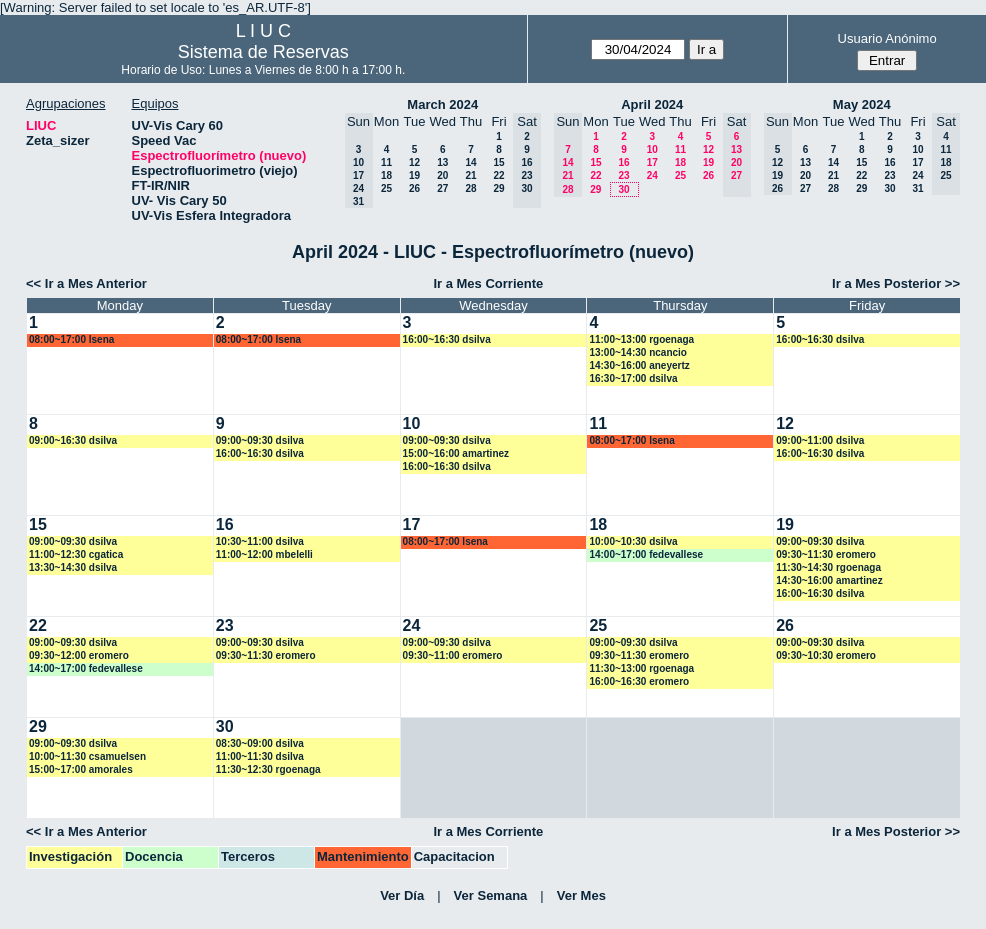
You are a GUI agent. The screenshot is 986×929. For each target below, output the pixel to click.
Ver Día (402, 895)
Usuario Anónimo (887, 38)
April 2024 (652, 104)
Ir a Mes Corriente (488, 283)
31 (917, 188)
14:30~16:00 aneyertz (639, 365)
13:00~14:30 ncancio (638, 352)
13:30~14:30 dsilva (73, 567)
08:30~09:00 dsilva (260, 743)
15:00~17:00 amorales (81, 769)
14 (470, 162)
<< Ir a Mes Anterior (86, 283)
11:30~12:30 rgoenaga (268, 769)
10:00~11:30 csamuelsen (87, 756)
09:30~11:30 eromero (826, 554)
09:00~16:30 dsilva (73, 440)
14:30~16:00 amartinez (829, 580)
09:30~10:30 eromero (826, 655)
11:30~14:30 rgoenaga (828, 567)
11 (386, 162)
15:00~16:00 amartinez (456, 453)
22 (498, 175)
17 (652, 162)
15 (498, 162)
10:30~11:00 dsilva (260, 541)
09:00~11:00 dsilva (820, 440)
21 (470, 175)
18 (386, 175)
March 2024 (442, 104)
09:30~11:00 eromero (453, 655)
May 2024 (862, 104)
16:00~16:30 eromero (639, 681)
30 (623, 189)
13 (442, 162)
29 (498, 188)
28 (470, 188)
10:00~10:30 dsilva (633, 541)
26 (414, 188)
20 (442, 175)
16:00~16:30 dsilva (447, 339)
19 (414, 175)
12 (414, 162)
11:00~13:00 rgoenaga (641, 339)
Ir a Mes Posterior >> (896, 283)
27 (442, 188)
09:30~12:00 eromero (79, 655)
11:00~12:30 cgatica (76, 554)
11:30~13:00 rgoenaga (641, 668)
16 (623, 162)
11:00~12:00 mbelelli (264, 554)
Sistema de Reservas (263, 52)
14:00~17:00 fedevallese (646, 554)
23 (623, 175)
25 (386, 188)
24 (652, 175)
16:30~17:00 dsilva (633, 378)
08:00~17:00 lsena (71, 339)
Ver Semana (491, 895)
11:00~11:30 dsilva (260, 756)
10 (652, 149)
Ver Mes (581, 895)
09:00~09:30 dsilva (260, 440)
